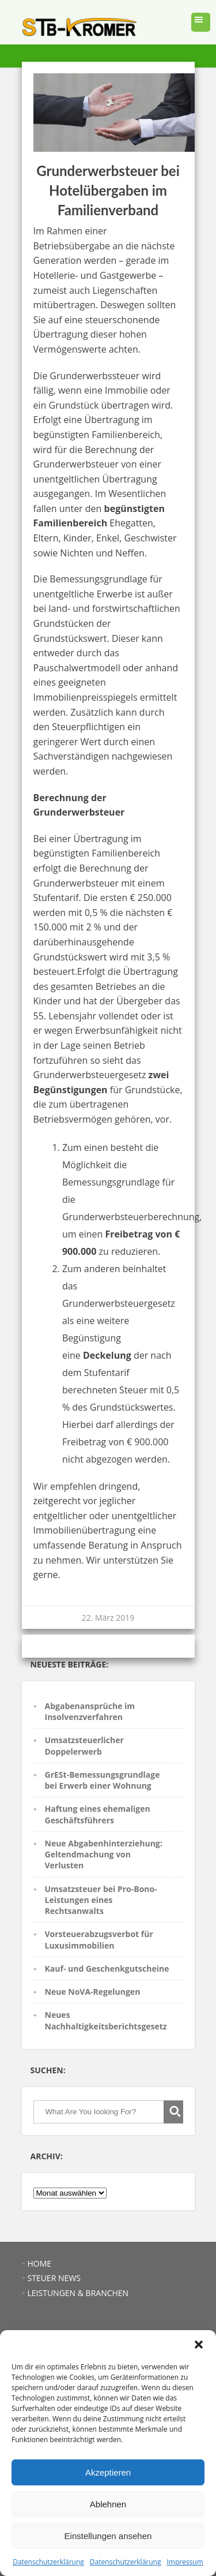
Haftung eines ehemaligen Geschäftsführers (97, 1814)
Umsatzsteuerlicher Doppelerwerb (84, 1745)
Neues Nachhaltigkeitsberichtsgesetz (106, 2020)
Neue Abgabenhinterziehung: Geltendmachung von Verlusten (103, 1854)
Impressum (184, 2562)
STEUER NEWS (54, 2277)
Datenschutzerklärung (48, 2562)
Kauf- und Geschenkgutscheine (107, 1968)
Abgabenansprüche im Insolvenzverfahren (90, 1711)
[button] (198, 2344)
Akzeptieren (108, 2472)
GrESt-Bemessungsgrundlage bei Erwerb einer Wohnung (102, 1780)
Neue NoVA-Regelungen (93, 1991)
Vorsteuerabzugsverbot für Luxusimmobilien (99, 1939)
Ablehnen (108, 2504)
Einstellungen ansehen (108, 2536)
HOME (40, 2263)
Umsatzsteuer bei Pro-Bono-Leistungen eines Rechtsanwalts (101, 1900)
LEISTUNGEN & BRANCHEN (78, 2292)
